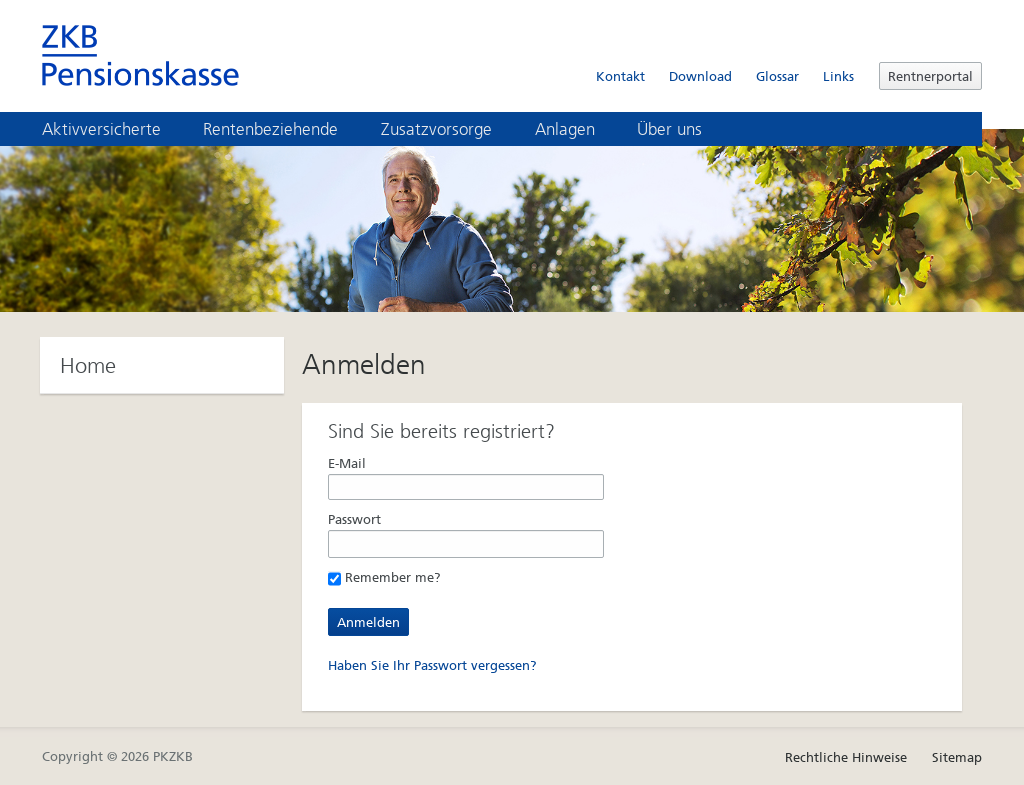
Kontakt (620, 76)
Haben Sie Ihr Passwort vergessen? (432, 665)
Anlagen (579, 129)
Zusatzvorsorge (450, 129)
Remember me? (384, 577)
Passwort (354, 519)
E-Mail (347, 463)
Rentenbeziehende (284, 129)
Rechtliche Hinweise (846, 757)
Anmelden (368, 622)
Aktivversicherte (115, 129)
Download (700, 76)
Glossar (777, 76)
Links (838, 76)
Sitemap (957, 757)
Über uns (683, 129)
